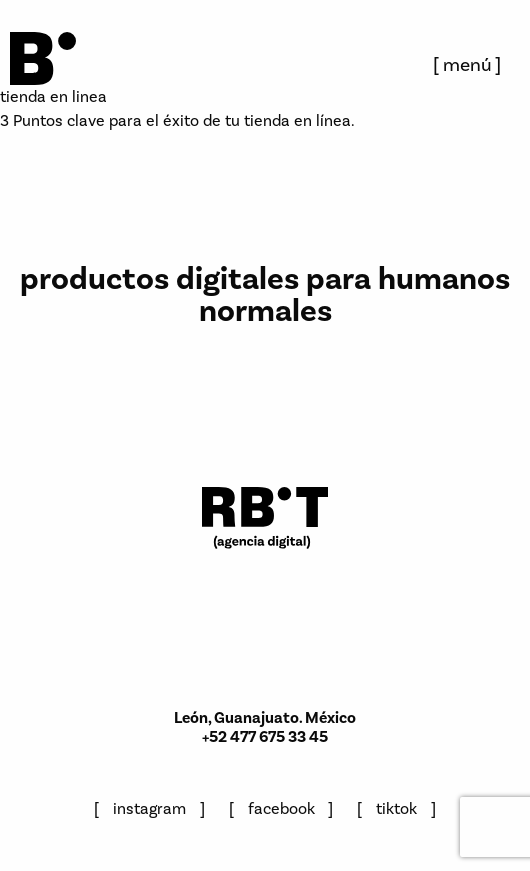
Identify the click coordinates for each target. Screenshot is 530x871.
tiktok (396, 808)
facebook (281, 808)
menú (467, 64)
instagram (149, 808)
